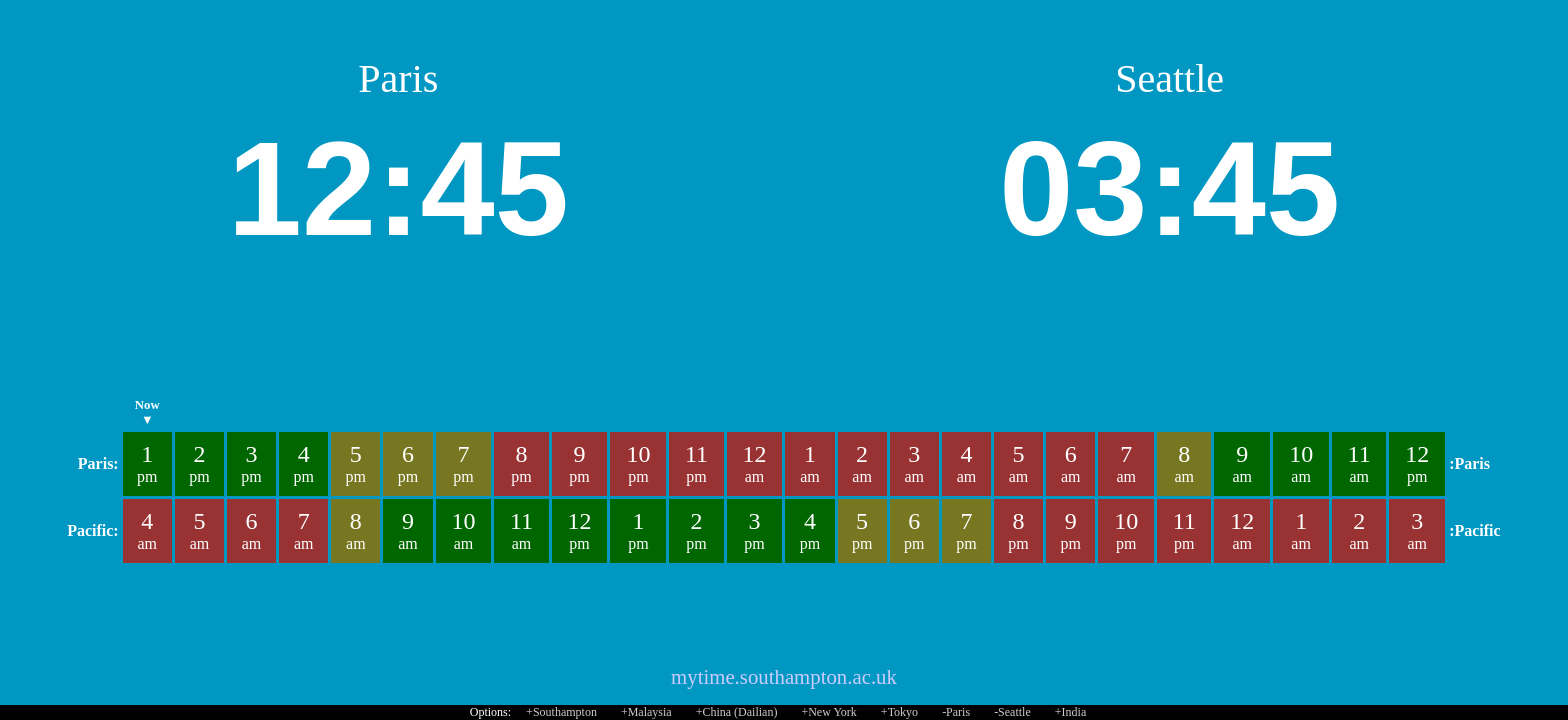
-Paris (956, 712)
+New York (828, 712)
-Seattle (1012, 712)
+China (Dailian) (737, 712)
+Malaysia (646, 712)
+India (1070, 712)
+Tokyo (899, 712)
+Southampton (561, 712)
